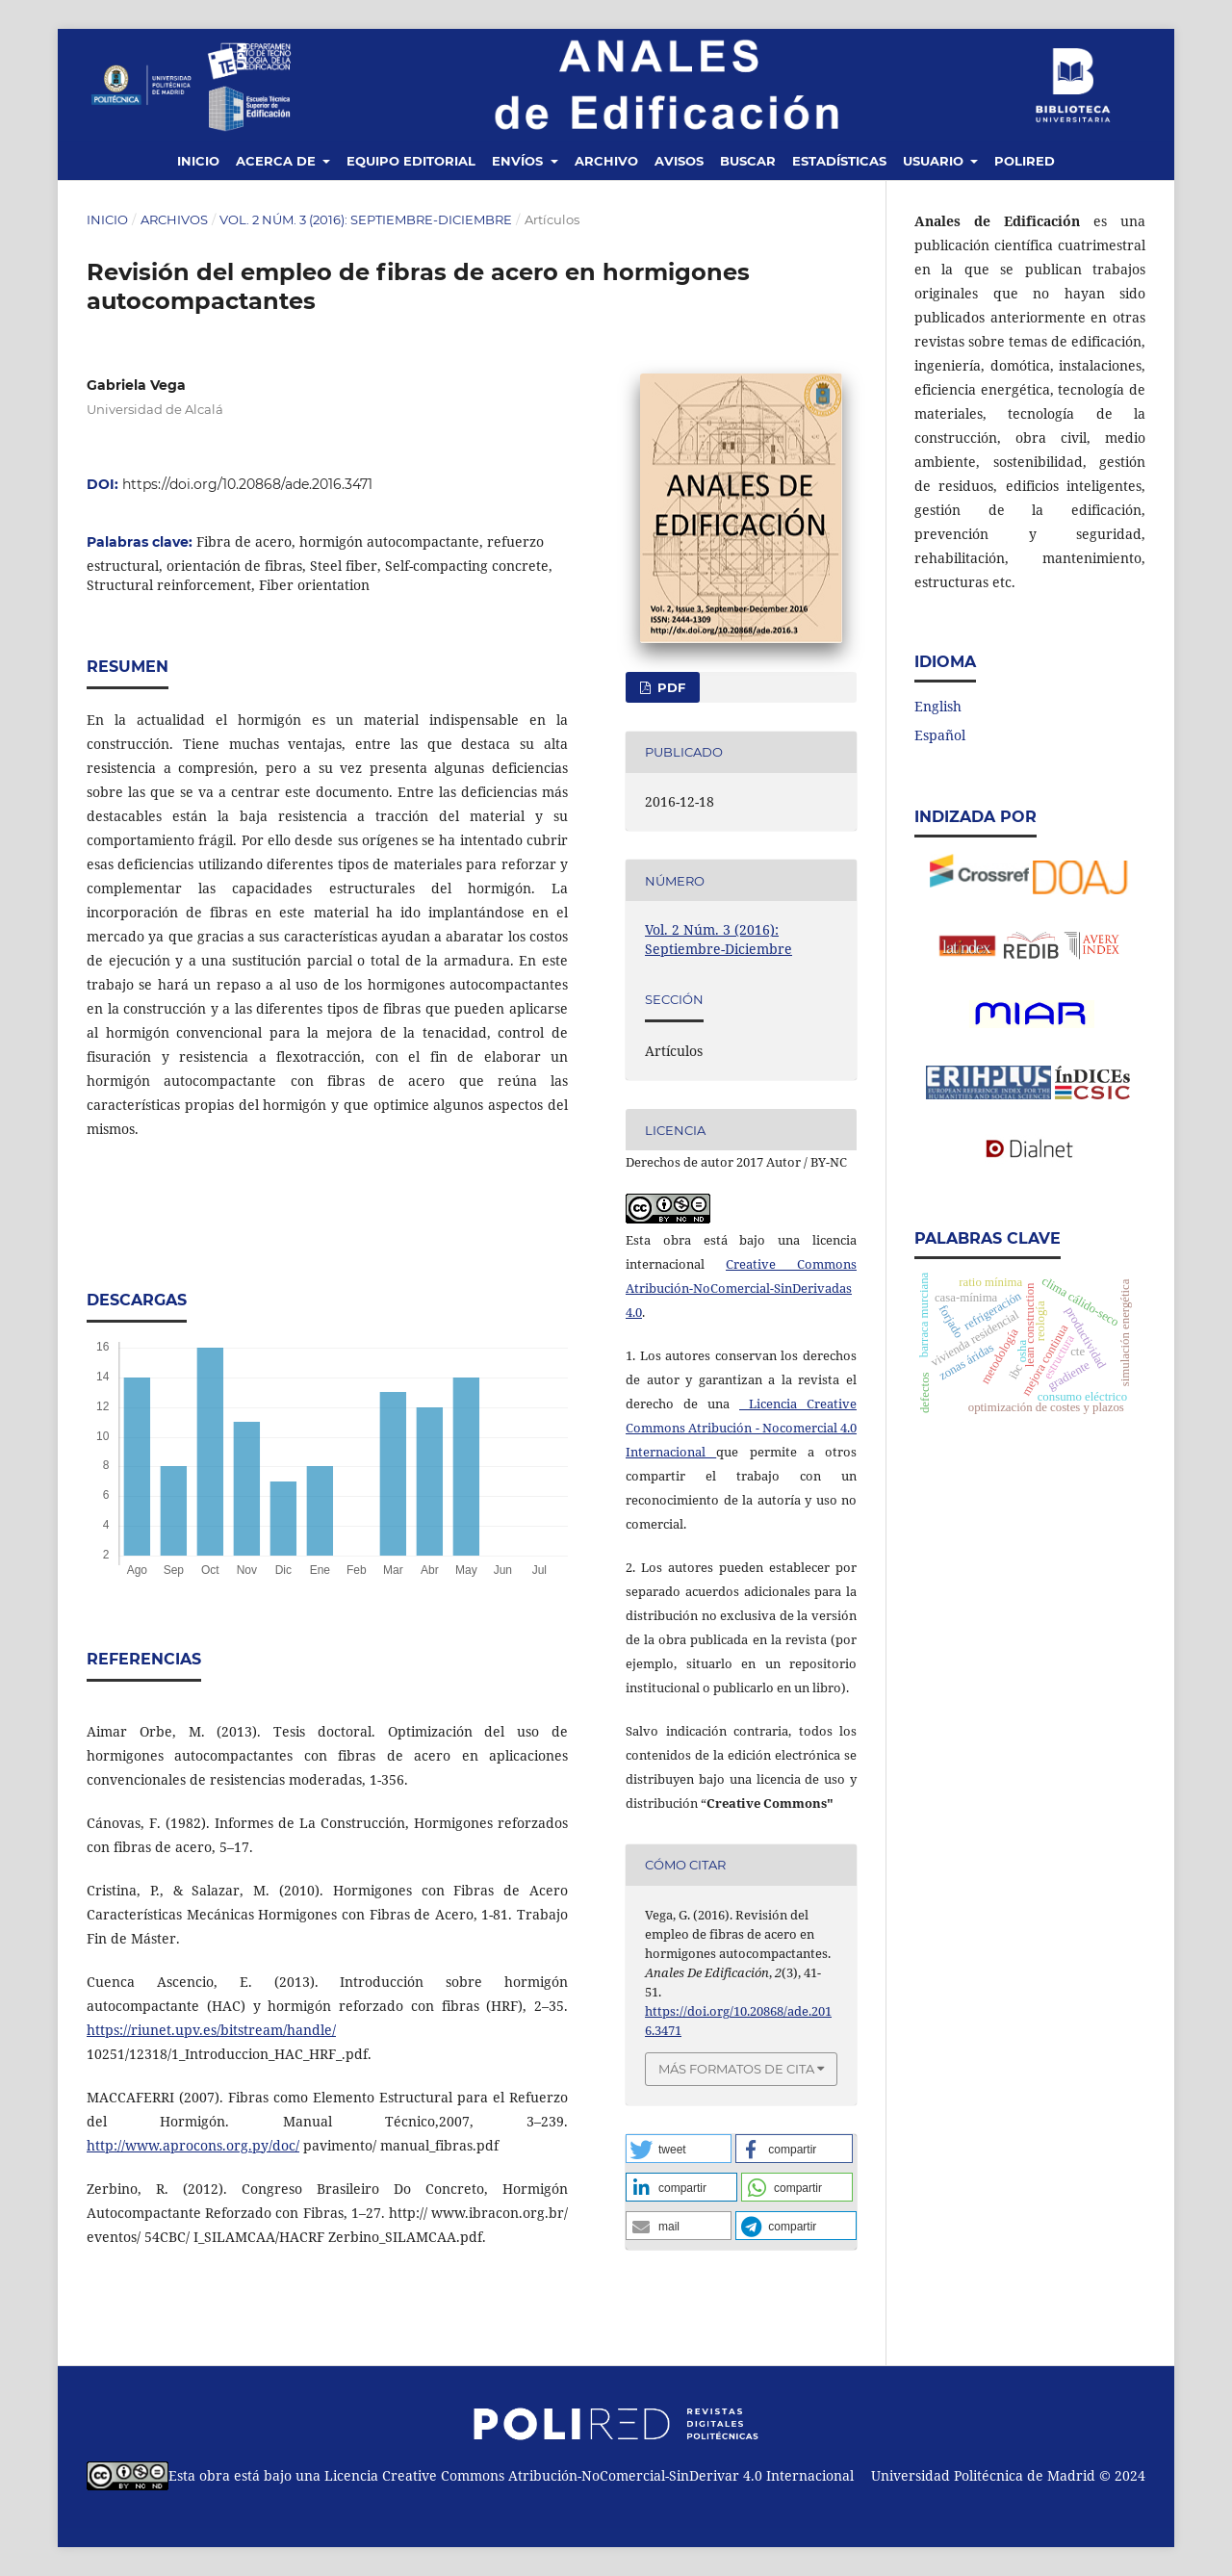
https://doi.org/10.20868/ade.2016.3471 (247, 484)
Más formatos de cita (736, 2068)
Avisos (679, 160)
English (938, 706)
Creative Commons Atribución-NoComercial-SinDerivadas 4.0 (741, 1288)
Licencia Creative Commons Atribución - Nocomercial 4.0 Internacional (741, 1427)
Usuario (935, 160)
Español (939, 735)
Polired (1024, 160)
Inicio (198, 160)
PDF (669, 687)
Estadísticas (839, 160)
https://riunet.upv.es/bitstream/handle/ (211, 2030)
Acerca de (278, 160)
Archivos (174, 219)
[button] (679, 2148)
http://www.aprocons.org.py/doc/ (193, 2145)
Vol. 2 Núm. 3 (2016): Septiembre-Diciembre (365, 219)
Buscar (748, 160)
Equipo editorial (410, 160)
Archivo (606, 160)
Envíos (519, 160)
